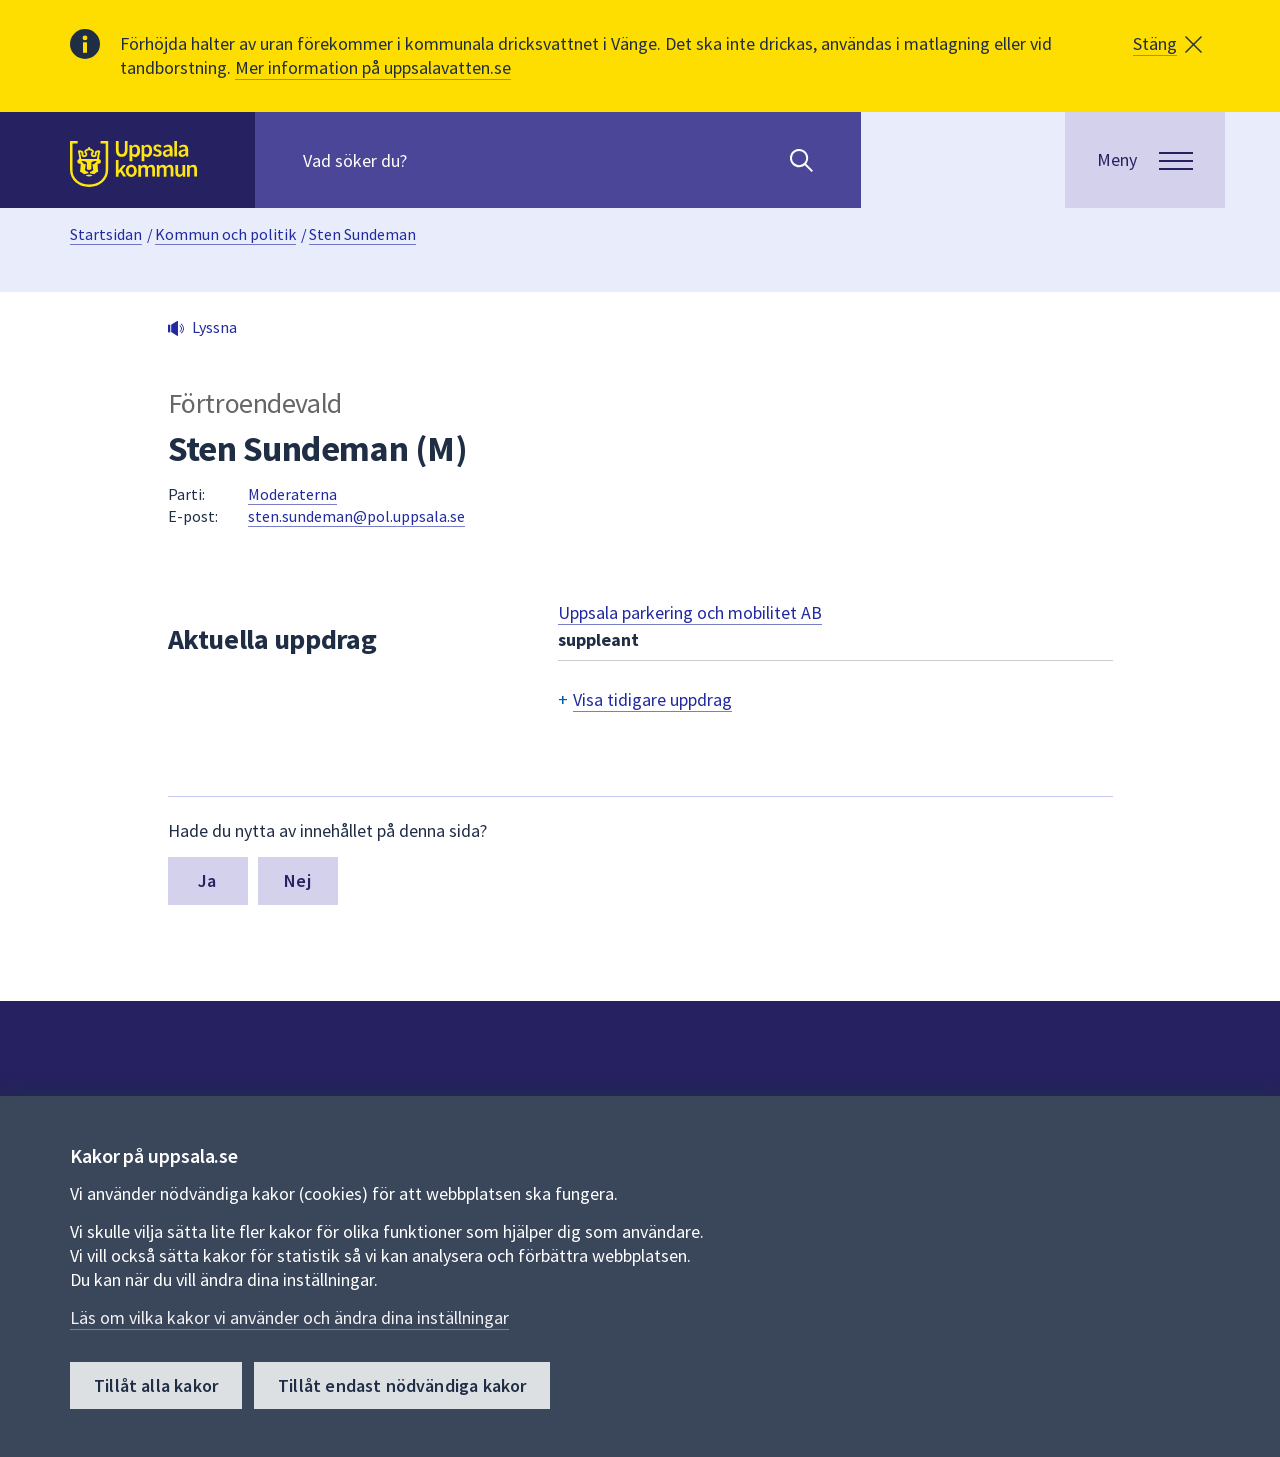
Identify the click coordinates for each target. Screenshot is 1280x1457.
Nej (297, 880)
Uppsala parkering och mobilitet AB (690, 612)
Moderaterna (292, 494)
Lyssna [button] (214, 327)
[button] (1167, 44)
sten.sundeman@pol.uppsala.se (356, 516)
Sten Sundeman (362, 234)
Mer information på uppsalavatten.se (373, 67)
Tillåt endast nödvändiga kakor (402, 1385)
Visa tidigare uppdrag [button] (652, 699)
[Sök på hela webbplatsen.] (431, 160)
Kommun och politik (225, 234)
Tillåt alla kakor (156, 1385)
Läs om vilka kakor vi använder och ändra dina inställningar (289, 1317)
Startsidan (106, 234)
